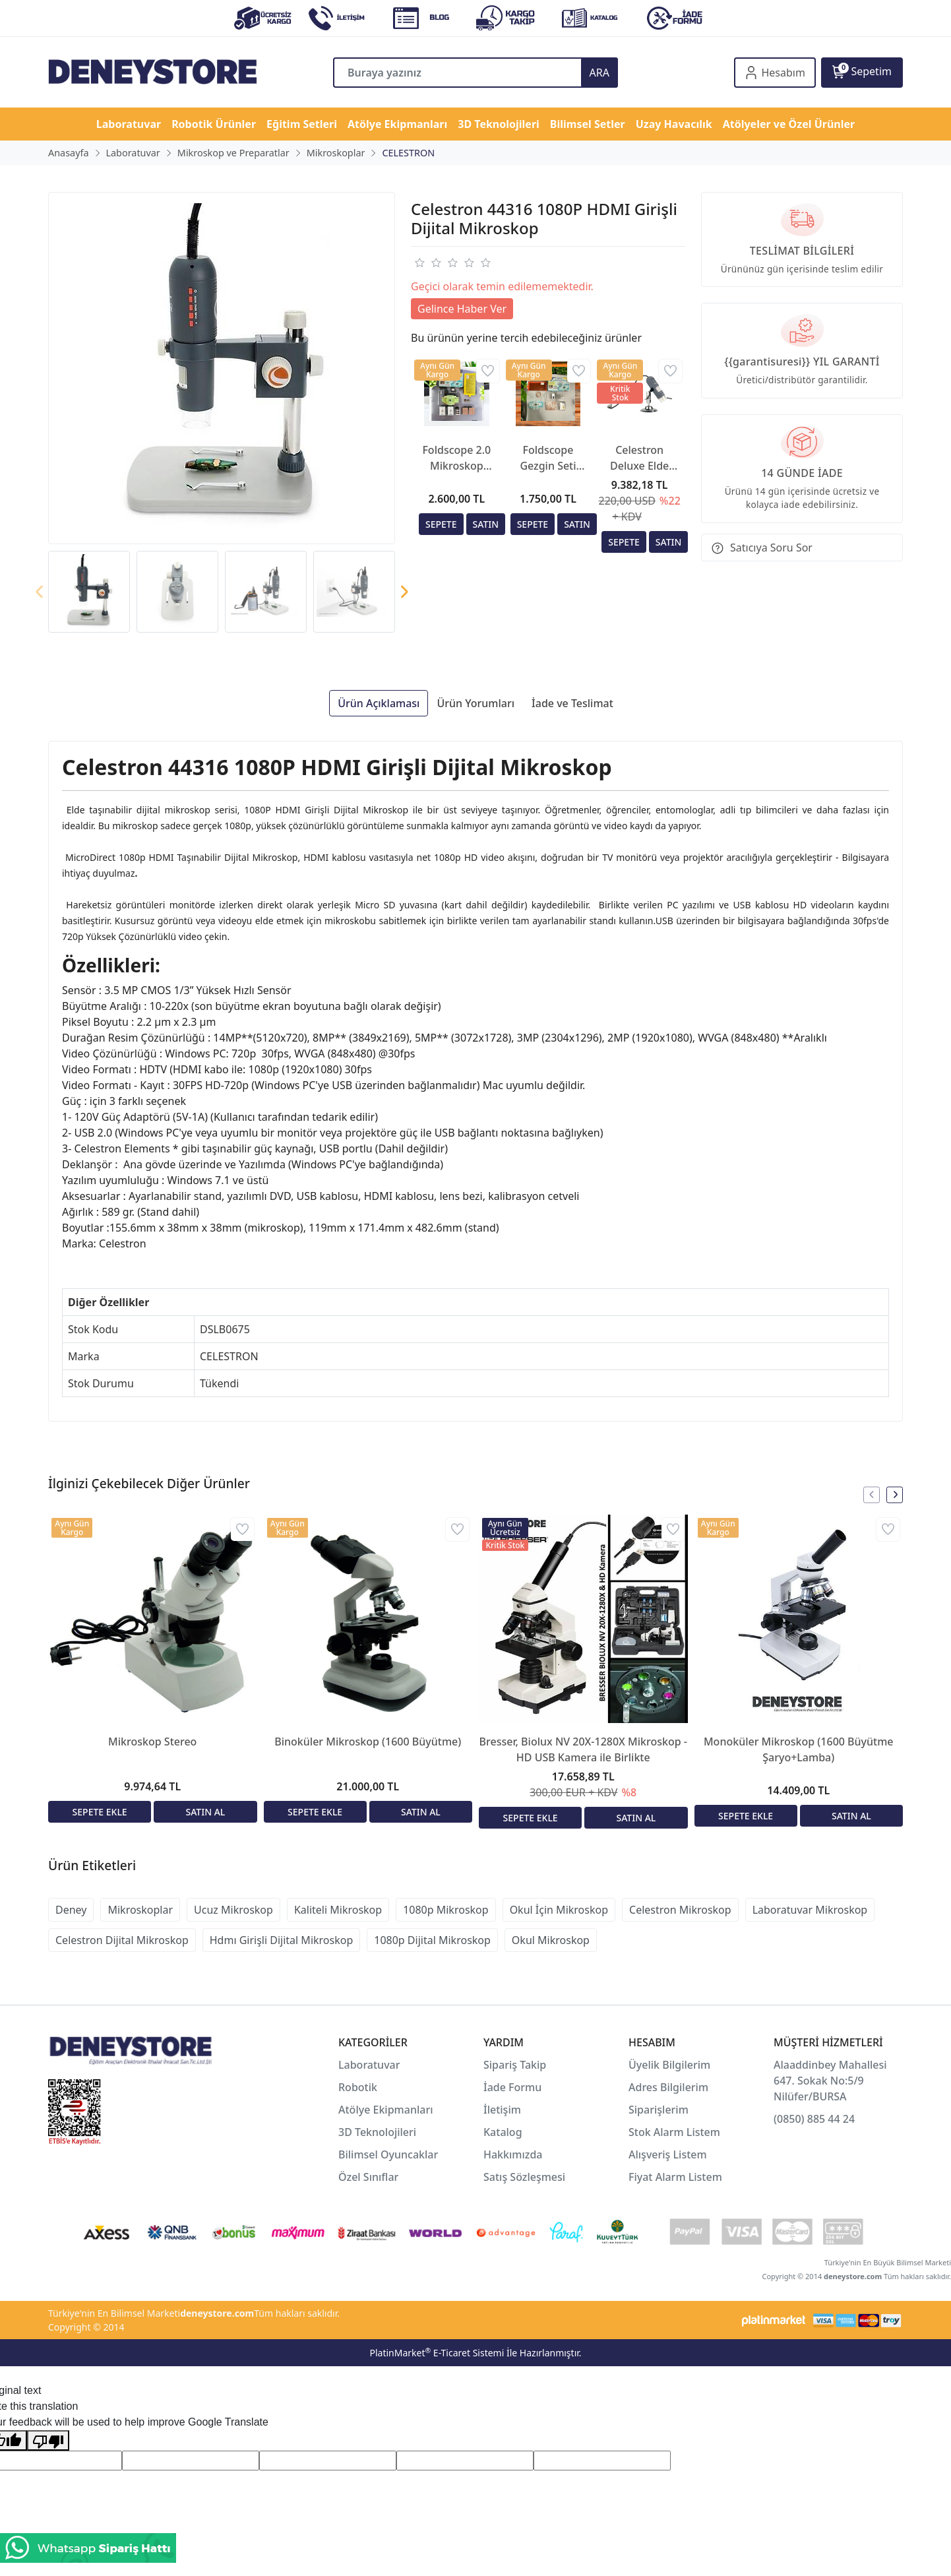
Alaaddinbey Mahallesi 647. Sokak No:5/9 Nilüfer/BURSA (830, 2081)
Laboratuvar (370, 2065)
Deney (70, 1909)
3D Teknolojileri (377, 2132)
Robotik (357, 2087)
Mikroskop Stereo (152, 1741)
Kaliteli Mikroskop (338, 1909)
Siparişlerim (659, 2109)
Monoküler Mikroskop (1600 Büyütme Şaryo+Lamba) (799, 1749)
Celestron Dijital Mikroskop (122, 1940)
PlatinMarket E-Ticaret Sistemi (436, 2352)
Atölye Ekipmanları (385, 2109)
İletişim (502, 2109)
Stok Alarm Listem (674, 2132)
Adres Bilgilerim (668, 2087)
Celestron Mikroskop (680, 1909)
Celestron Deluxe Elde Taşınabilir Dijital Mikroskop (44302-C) (639, 458)
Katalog (502, 2132)
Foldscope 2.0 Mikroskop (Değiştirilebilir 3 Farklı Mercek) (456, 458)
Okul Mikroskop (551, 1940)
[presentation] (39, 592)
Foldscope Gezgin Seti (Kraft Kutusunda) (548, 458)
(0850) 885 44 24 (814, 2119)
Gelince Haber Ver (461, 308)
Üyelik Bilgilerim (669, 2065)
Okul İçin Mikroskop (559, 1909)
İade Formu (512, 2087)
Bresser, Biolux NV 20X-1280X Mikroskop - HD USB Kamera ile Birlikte (583, 1749)
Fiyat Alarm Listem (675, 2177)
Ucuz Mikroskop (233, 1909)
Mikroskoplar (140, 1909)
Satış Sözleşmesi (524, 2177)
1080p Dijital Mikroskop (432, 1940)
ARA (599, 72)
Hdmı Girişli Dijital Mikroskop (281, 1940)
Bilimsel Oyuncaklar (388, 2154)
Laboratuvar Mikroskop (810, 1909)
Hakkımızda (513, 2154)
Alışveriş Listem (668, 2154)
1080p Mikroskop (446, 1909)
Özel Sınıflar (368, 2177)
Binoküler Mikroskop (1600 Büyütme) (367, 1741)
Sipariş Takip (514, 2065)
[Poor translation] (48, 2440)
